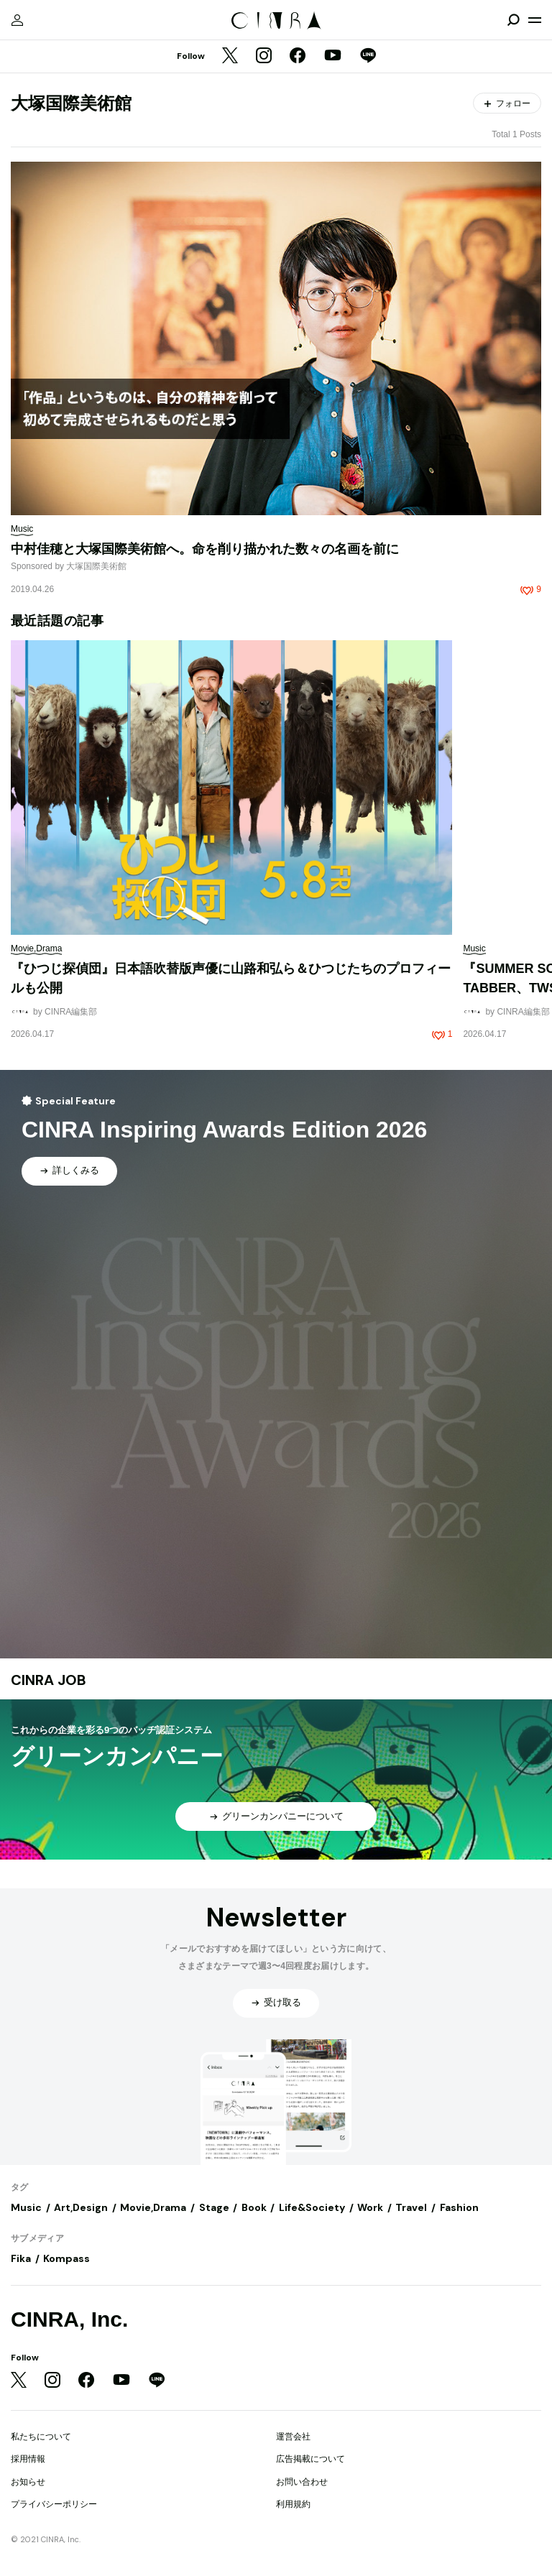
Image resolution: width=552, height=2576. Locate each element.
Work (370, 2207)
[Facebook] (297, 56)
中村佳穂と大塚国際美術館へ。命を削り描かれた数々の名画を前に (205, 549)
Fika (21, 2258)
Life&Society (312, 2207)
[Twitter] (230, 56)
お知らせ (28, 2482)
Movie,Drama (153, 2207)
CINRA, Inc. (69, 2319)
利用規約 (293, 2504)
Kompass (66, 2258)
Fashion (459, 2207)
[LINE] (368, 56)
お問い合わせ (302, 2482)
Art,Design (81, 2207)
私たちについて (41, 2437)
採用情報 (28, 2459)
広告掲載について (310, 2459)
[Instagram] (264, 56)
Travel (411, 2207)
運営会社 (293, 2437)
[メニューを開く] (535, 20)
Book (254, 2207)
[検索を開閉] (513, 20)
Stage (214, 2207)
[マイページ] (17, 20)
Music (26, 2207)
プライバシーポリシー (54, 2504)
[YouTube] (332, 57)
